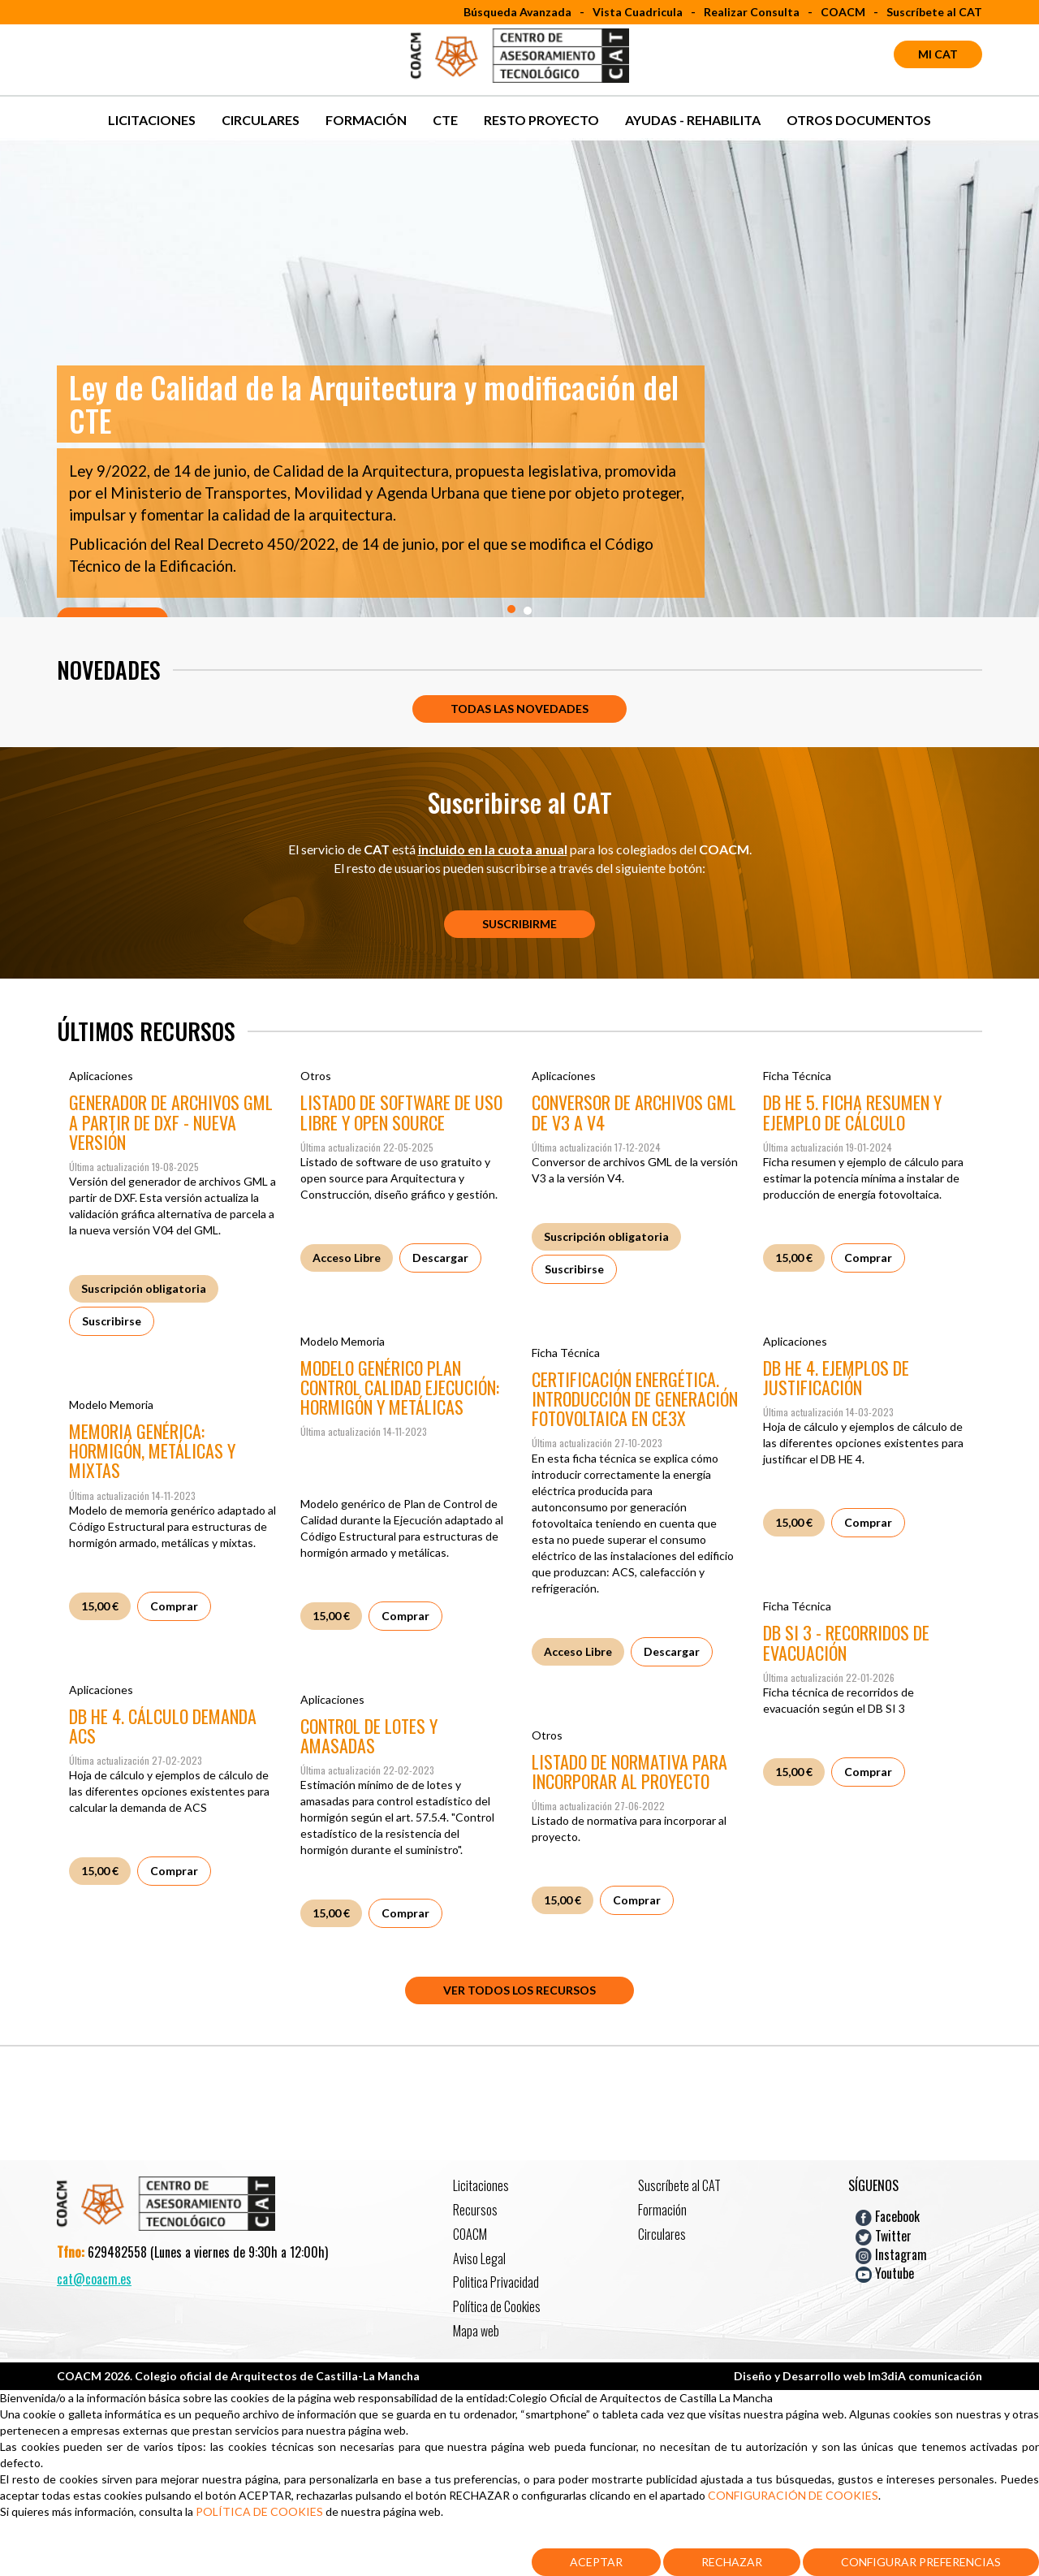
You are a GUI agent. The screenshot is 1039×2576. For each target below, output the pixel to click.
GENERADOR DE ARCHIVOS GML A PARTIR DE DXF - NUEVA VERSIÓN (171, 1121)
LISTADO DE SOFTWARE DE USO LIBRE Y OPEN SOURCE (401, 1112)
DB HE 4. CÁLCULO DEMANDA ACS (163, 1725)
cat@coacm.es (94, 2279)
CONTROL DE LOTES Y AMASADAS (369, 1735)
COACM (843, 12)
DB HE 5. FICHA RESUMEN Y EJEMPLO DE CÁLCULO (852, 1112)
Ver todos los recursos (519, 1990)
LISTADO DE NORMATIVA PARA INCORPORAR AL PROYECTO (629, 1771)
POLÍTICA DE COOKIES (260, 2511)
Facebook (888, 2216)
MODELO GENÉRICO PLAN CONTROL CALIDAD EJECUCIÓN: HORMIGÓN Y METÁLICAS (399, 1387)
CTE (445, 120)
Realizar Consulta (752, 12)
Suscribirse (111, 1321)
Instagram (891, 2254)
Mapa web (476, 2330)
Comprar (868, 1257)
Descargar (440, 1257)
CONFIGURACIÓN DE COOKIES (793, 2495)
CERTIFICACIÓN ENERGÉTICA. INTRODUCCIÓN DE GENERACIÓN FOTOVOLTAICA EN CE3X (635, 1398)
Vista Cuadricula (638, 12)
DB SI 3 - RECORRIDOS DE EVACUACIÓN (846, 1642)
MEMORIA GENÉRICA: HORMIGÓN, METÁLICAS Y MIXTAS (152, 1450)
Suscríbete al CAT (934, 12)
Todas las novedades (519, 708)
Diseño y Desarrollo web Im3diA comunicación (858, 2376)
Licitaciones (152, 120)
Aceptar (596, 2562)
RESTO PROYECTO (541, 120)
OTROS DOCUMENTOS (859, 120)
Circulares (261, 120)
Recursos (475, 2209)
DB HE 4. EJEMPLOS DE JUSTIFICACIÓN (836, 1377)
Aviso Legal (479, 2258)
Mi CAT (938, 54)
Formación (366, 120)
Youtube (885, 2273)
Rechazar (731, 2562)
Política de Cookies (497, 2306)
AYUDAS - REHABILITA (693, 120)
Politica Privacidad (496, 2282)
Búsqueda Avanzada (517, 12)
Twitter (884, 2235)
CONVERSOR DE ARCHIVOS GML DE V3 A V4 (634, 1112)
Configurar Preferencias (921, 2562)
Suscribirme (519, 924)
